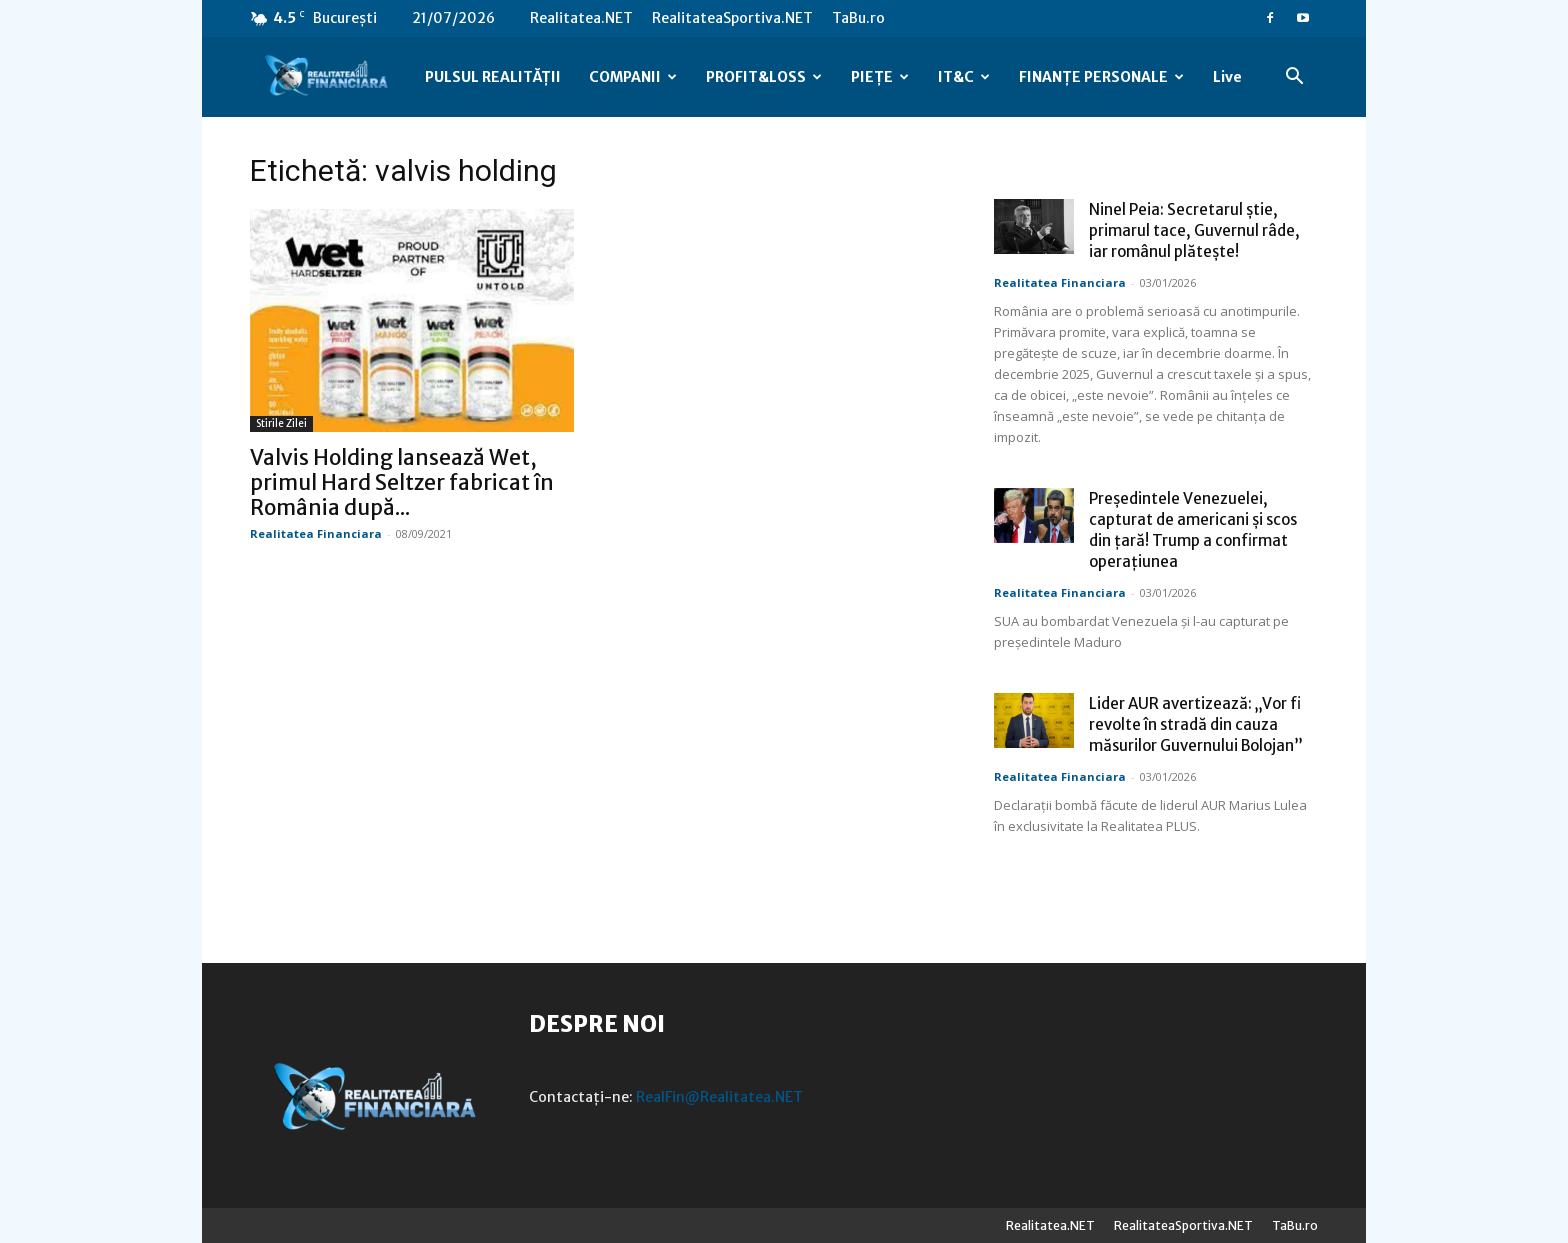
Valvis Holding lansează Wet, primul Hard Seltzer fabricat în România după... (402, 482)
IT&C (964, 77)
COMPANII (633, 77)
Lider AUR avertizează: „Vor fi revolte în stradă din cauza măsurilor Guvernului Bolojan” (1196, 724)
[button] (1294, 78)
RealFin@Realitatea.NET (719, 1097)
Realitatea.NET (581, 18)
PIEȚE (880, 77)
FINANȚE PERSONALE (1101, 77)
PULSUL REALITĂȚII (493, 77)
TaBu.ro (858, 18)
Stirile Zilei (281, 423)
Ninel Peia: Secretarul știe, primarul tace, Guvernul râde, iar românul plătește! (1194, 230)
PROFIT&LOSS (764, 77)
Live (1227, 77)
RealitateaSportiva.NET (732, 18)
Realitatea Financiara (316, 533)
